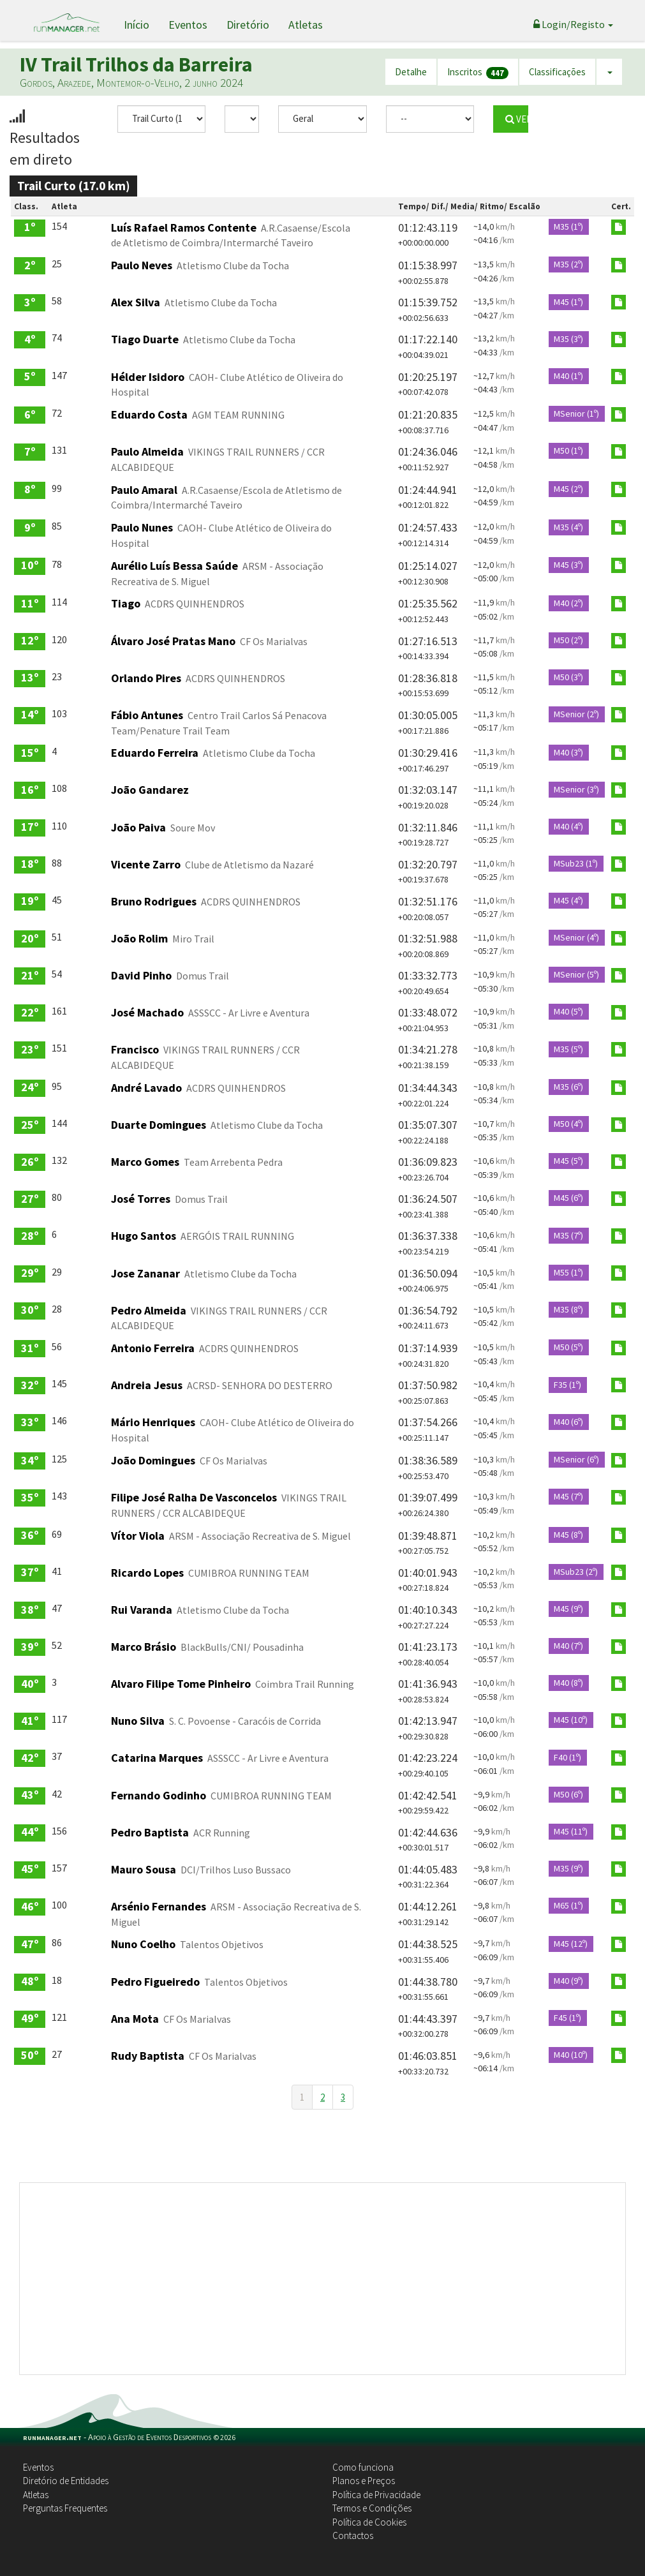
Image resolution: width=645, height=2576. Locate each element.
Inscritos (477, 72)
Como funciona (363, 2467)
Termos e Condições (371, 2508)
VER (516, 119)
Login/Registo (573, 24)
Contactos (352, 2535)
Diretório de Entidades (65, 2481)
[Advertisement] (322, 2278)
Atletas (305, 24)
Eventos (187, 24)
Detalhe (411, 72)
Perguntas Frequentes (65, 2508)
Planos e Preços (363, 2481)
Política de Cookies (369, 2522)
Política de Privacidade (376, 2495)
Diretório (247, 24)
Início (136, 24)
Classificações (557, 72)
